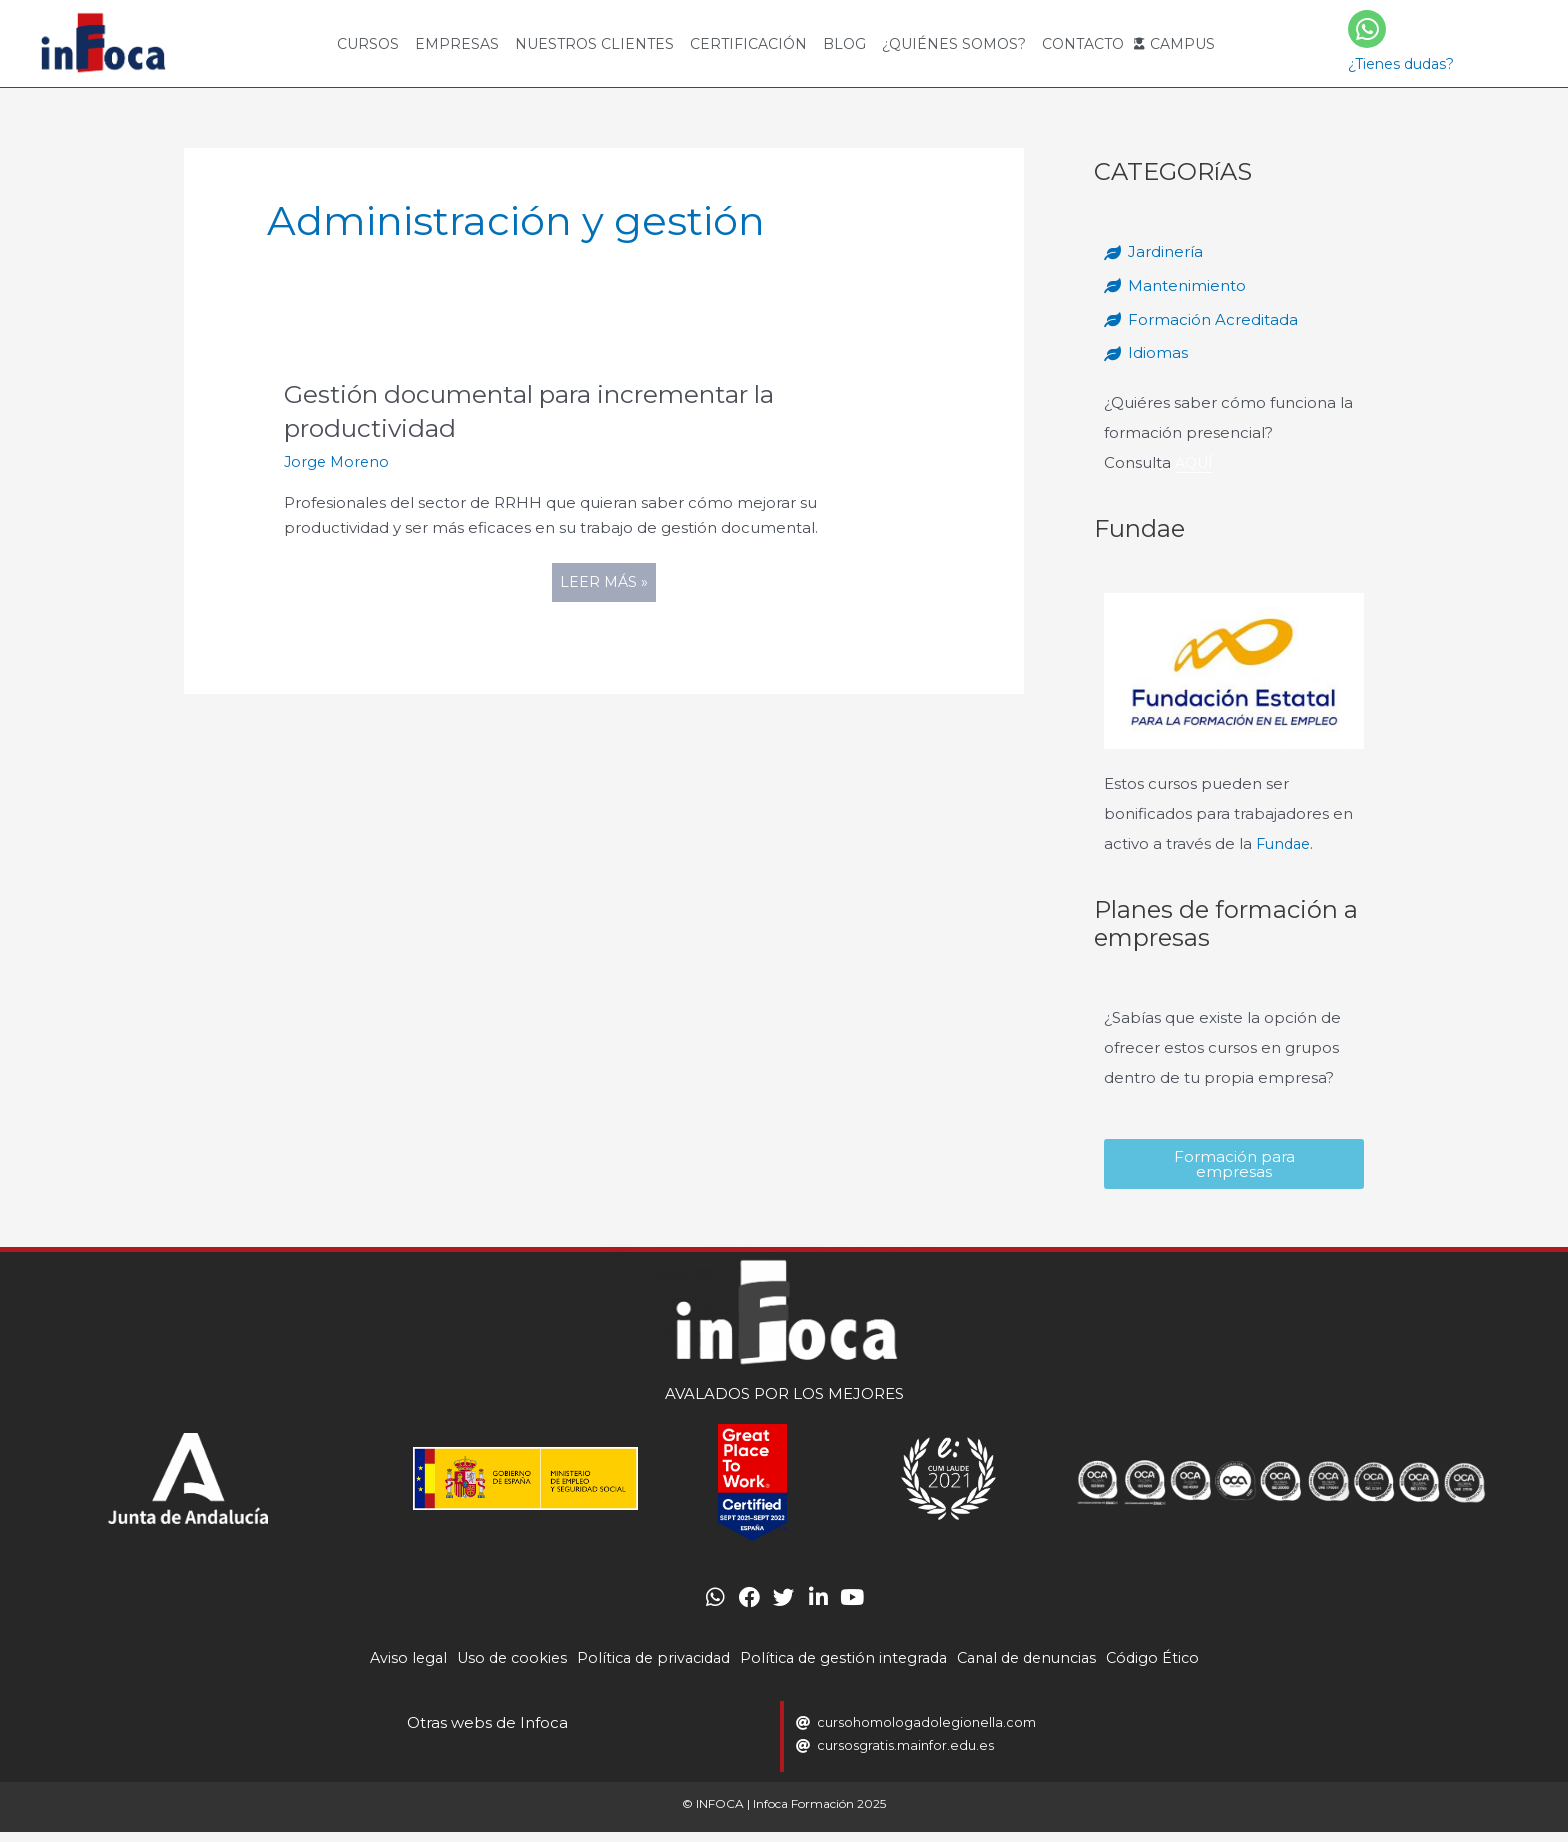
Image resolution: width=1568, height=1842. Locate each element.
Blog (844, 44)
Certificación (748, 44)
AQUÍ (1196, 462)
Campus (1182, 44)
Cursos (368, 44)
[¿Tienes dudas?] (1367, 29)
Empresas (457, 44)
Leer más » (607, 577)
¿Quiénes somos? (954, 44)
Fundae (1285, 843)
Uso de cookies (498, 1668)
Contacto (1083, 44)
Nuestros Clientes (594, 44)
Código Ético (1171, 1668)
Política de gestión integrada (846, 1668)
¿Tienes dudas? (1401, 64)
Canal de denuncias (1038, 1668)
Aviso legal (390, 1668)
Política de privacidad (647, 1668)
